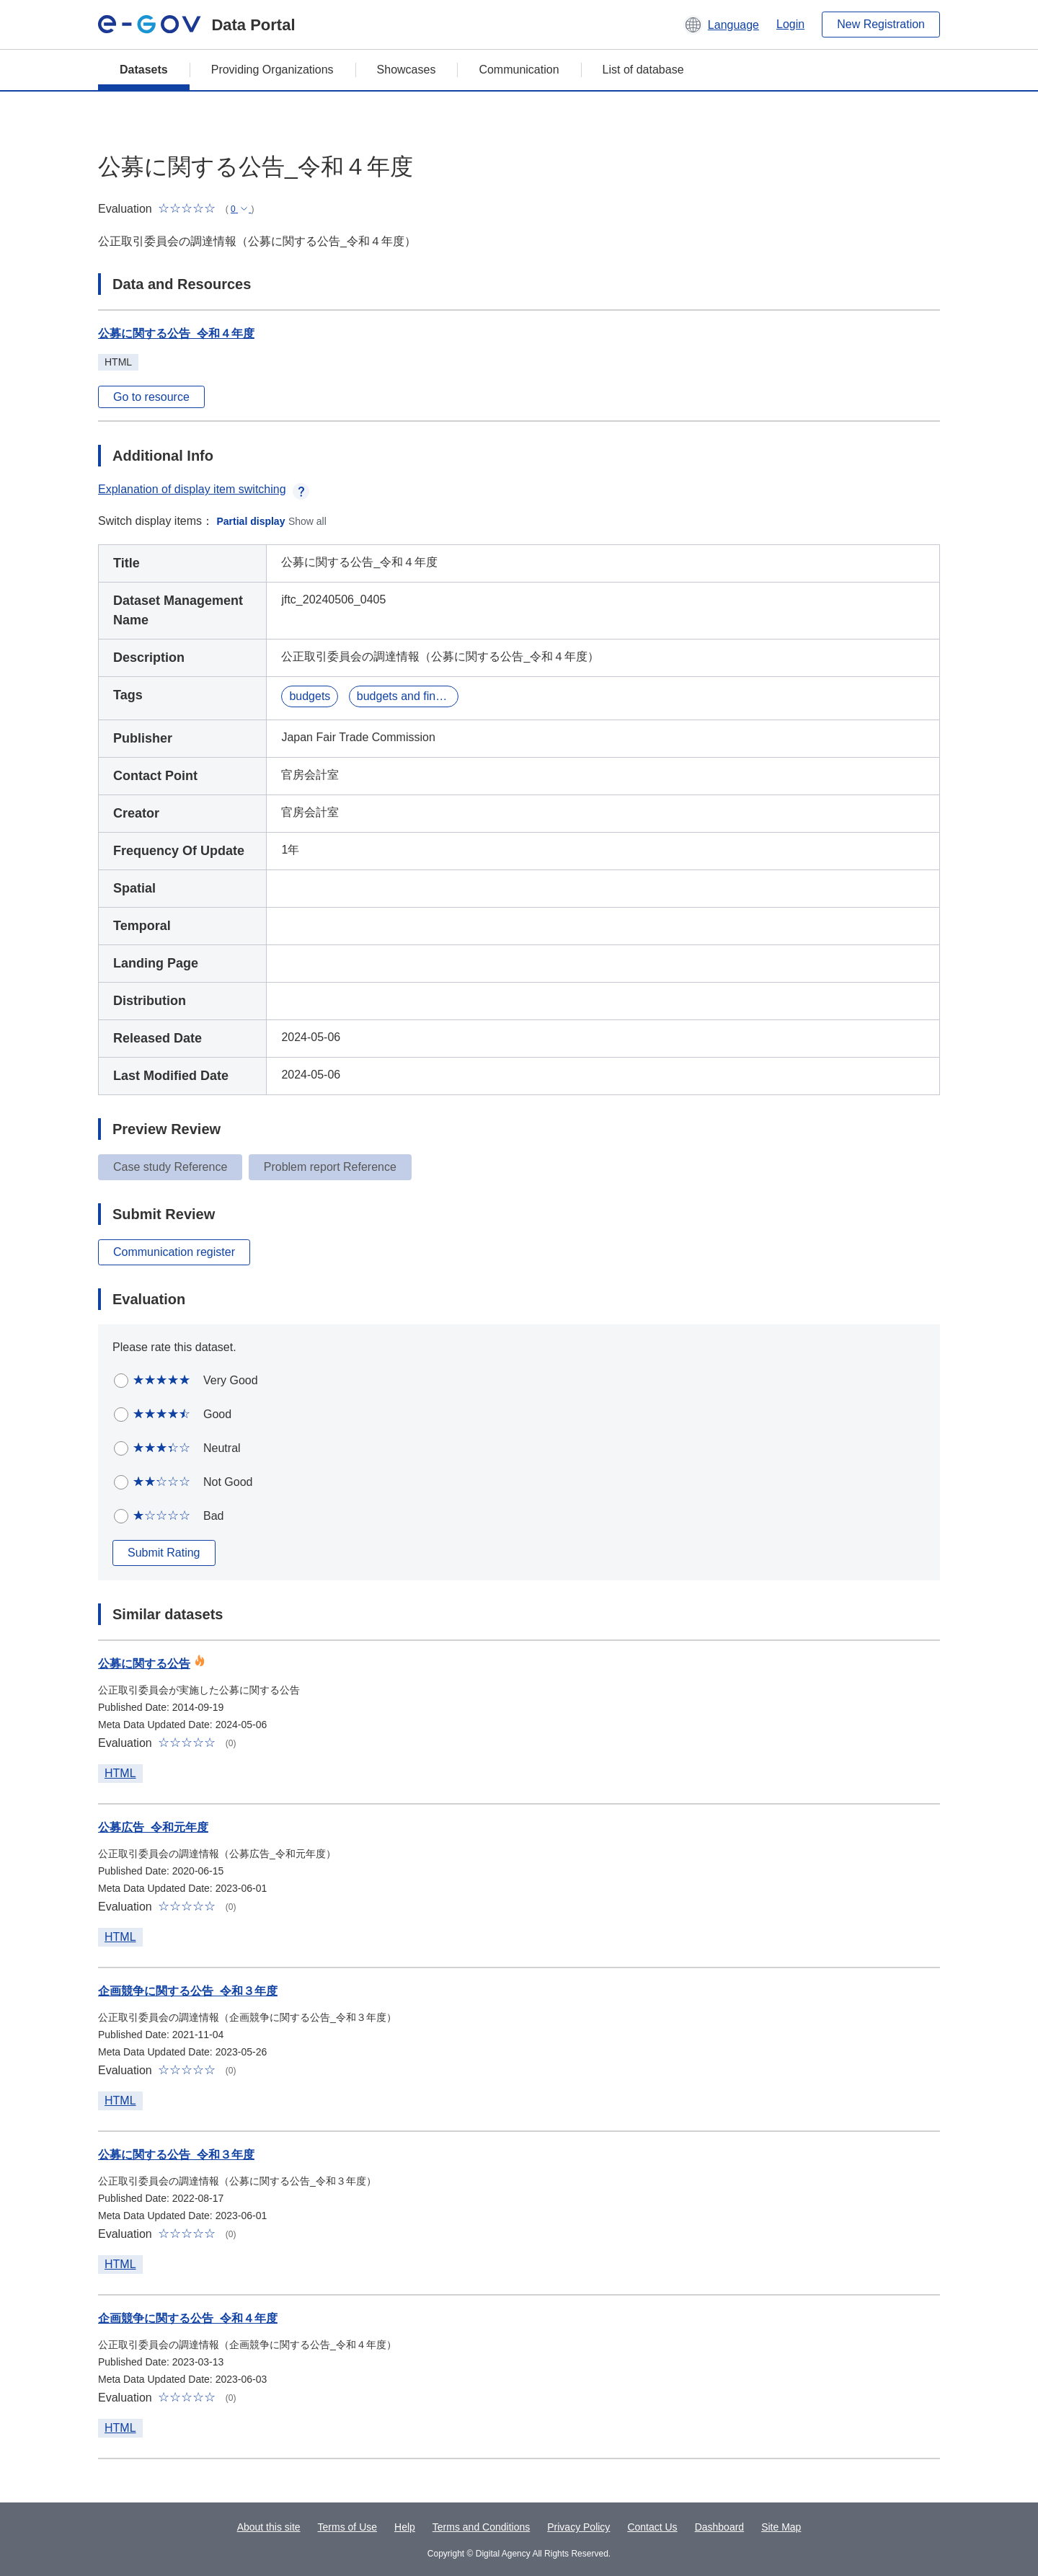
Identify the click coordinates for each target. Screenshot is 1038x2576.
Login (790, 24)
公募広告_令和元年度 (153, 1827)
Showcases (406, 69)
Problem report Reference (330, 1167)
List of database (643, 69)
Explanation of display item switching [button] (203, 489)
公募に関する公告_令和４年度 (176, 333)
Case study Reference (170, 1167)
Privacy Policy (578, 2527)
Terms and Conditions (481, 2527)
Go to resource (151, 397)
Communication (519, 69)
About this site (269, 2527)
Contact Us (652, 2527)
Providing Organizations (272, 69)
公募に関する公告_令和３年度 (176, 2154)
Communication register (174, 1252)
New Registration (881, 24)
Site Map (781, 2527)
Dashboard (720, 2527)
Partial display (251, 521)
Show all (307, 521)
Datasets (144, 69)
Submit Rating (164, 1552)
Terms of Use (347, 2527)
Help (404, 2527)
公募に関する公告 (144, 1663)
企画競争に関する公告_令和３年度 (188, 1991)
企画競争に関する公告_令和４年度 (188, 2318)
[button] (721, 24)
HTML (120, 1773)
